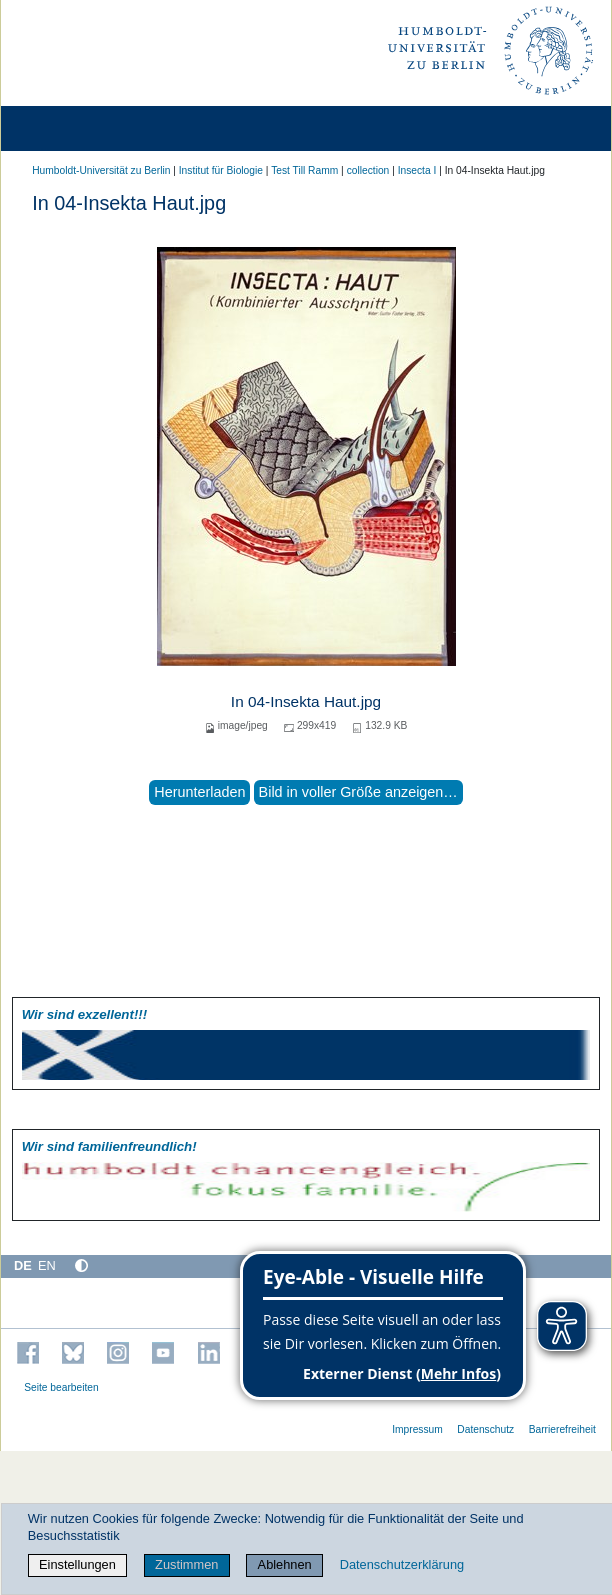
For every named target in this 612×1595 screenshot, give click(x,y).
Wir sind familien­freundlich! (109, 1146)
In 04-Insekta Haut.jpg (306, 701)
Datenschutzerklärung (402, 1564)
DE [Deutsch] (23, 1265)
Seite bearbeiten (61, 1387)
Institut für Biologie (221, 170)
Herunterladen (199, 792)
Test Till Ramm (304, 170)
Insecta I (417, 170)
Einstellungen (77, 1564)
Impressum (417, 1429)
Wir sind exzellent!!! (84, 1014)
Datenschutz (485, 1429)
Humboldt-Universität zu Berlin (101, 170)
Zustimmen (186, 1564)
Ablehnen (285, 1564)
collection (368, 170)
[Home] (72, 128)
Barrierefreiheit (562, 1429)
